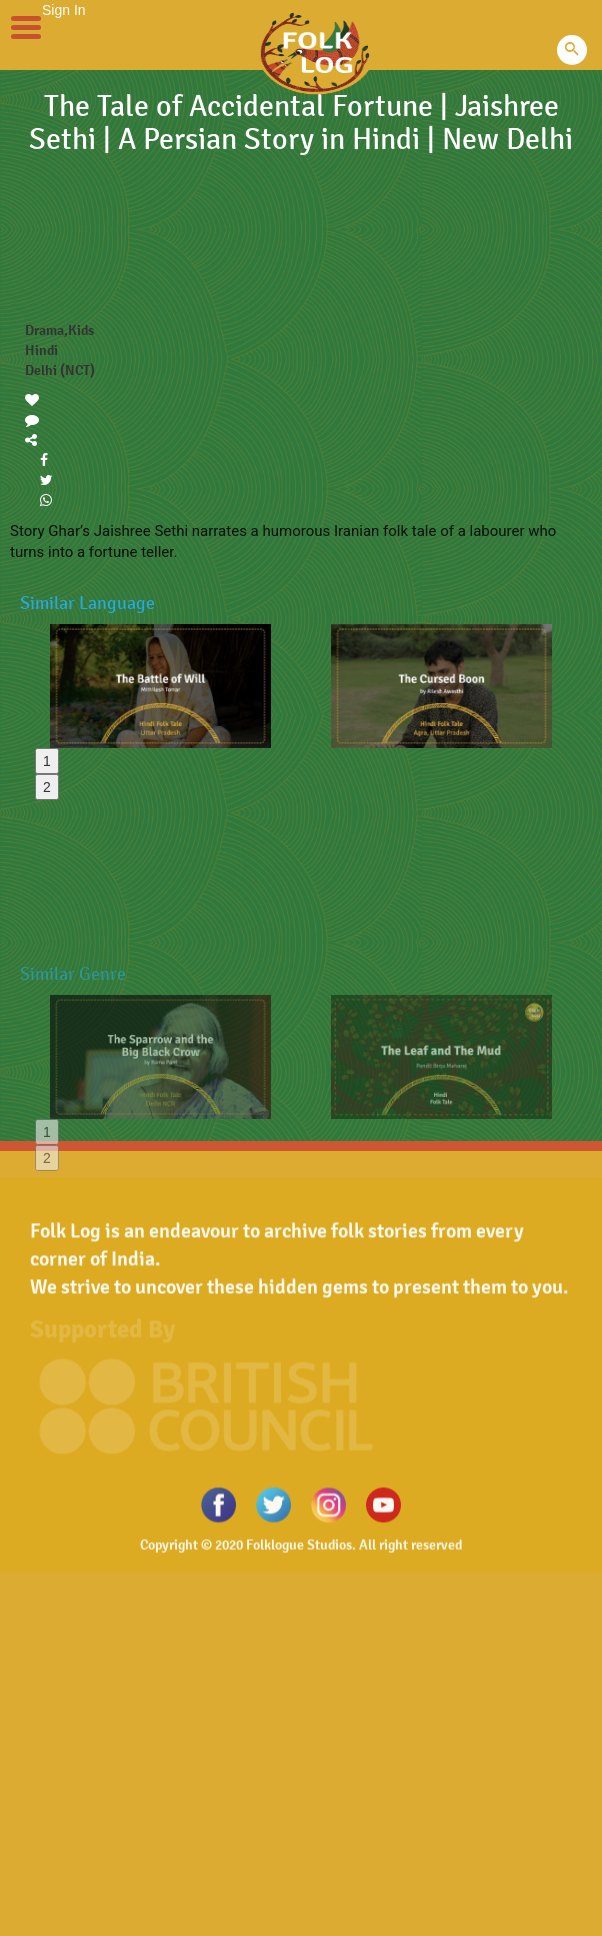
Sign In (64, 10)
